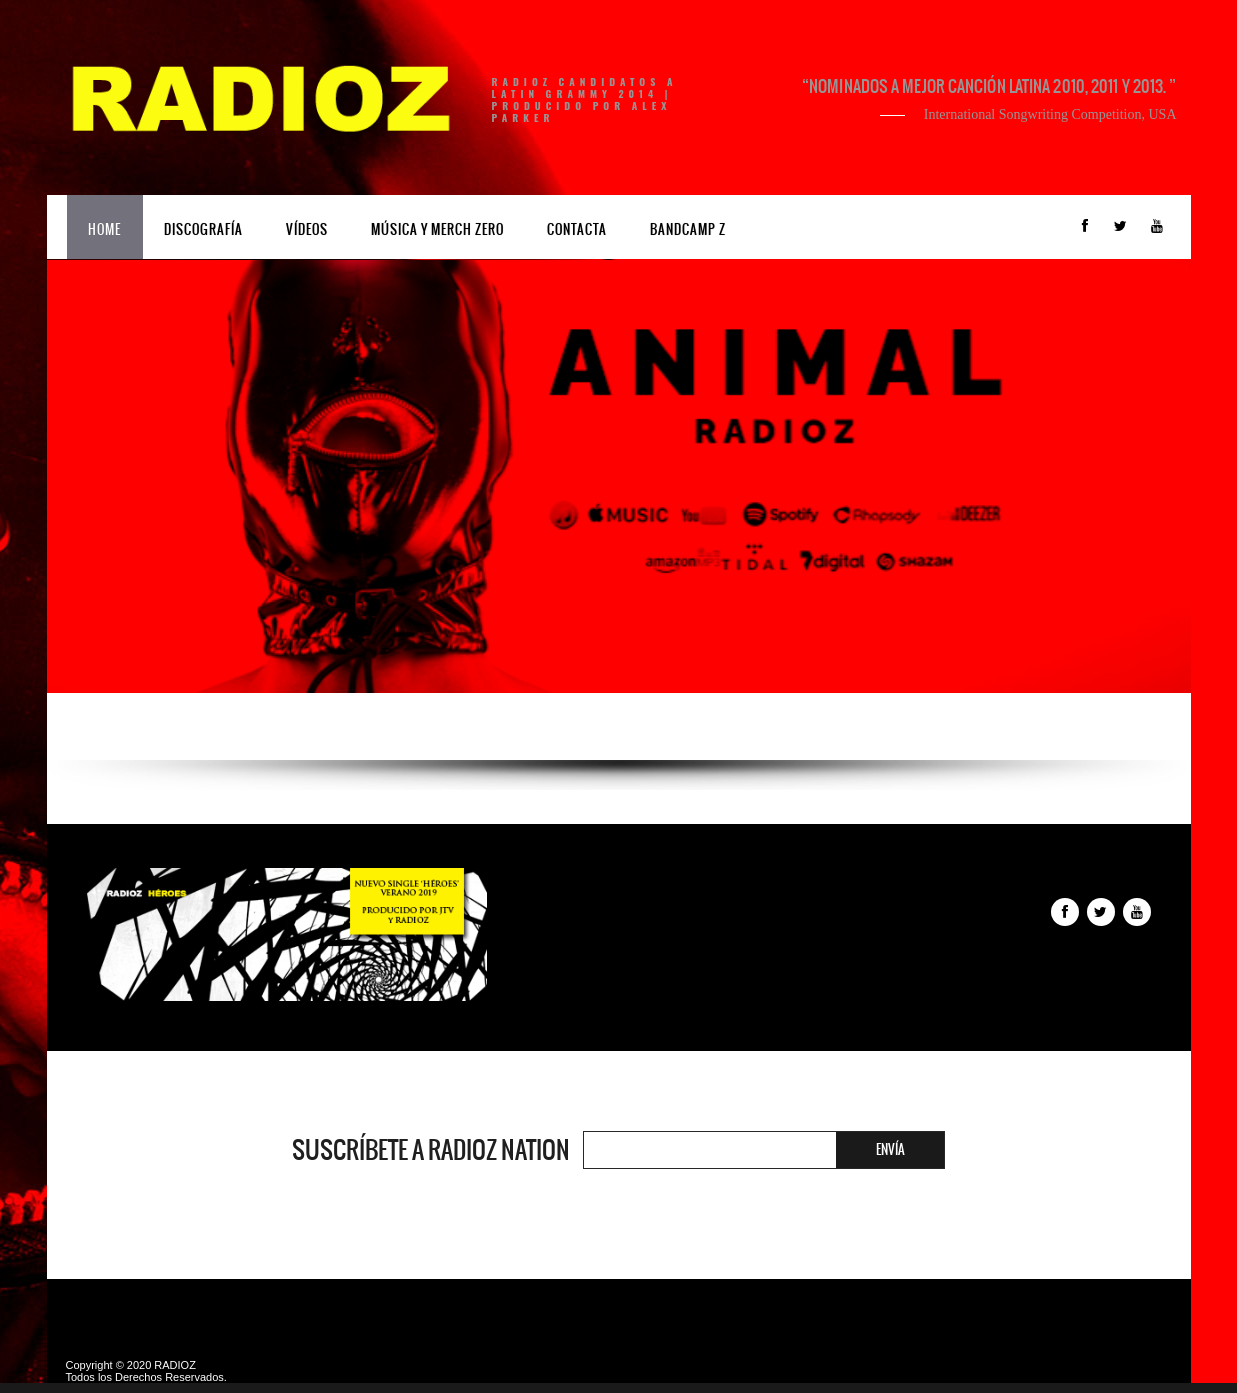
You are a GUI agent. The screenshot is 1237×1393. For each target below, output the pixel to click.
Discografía (203, 229)
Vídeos (307, 229)
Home (104, 229)
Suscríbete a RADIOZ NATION (431, 1150)
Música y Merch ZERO (437, 229)
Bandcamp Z (688, 229)
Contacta (577, 229)
